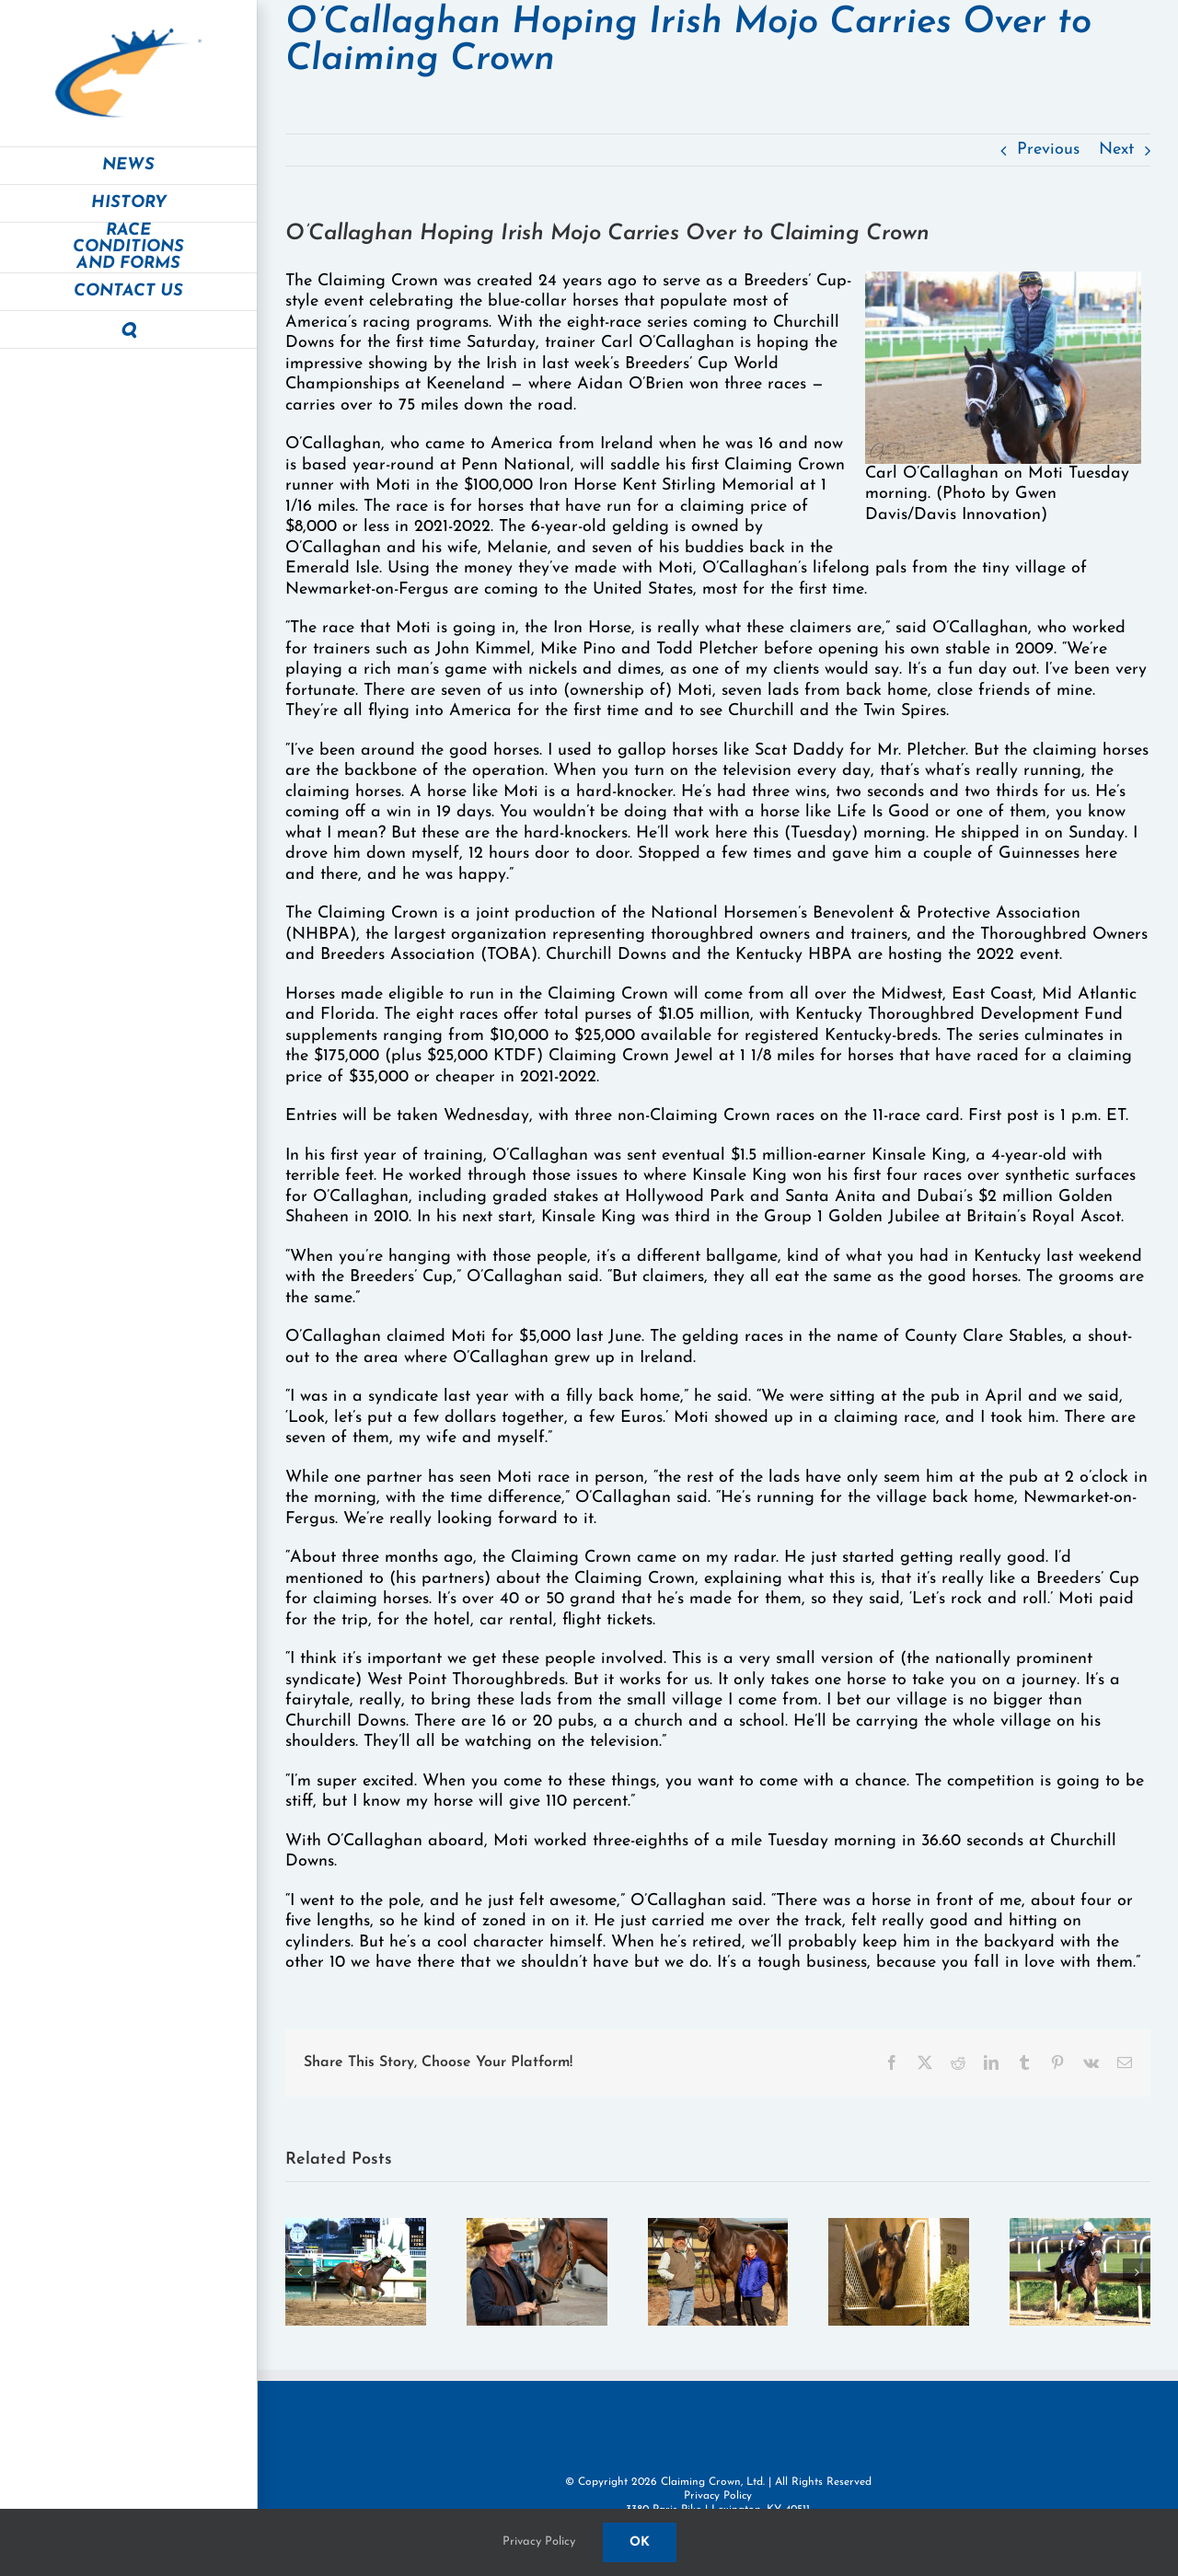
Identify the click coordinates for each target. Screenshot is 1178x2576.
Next (1116, 149)
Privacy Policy (718, 2495)
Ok (639, 2542)
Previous (1048, 149)
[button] (128, 330)
